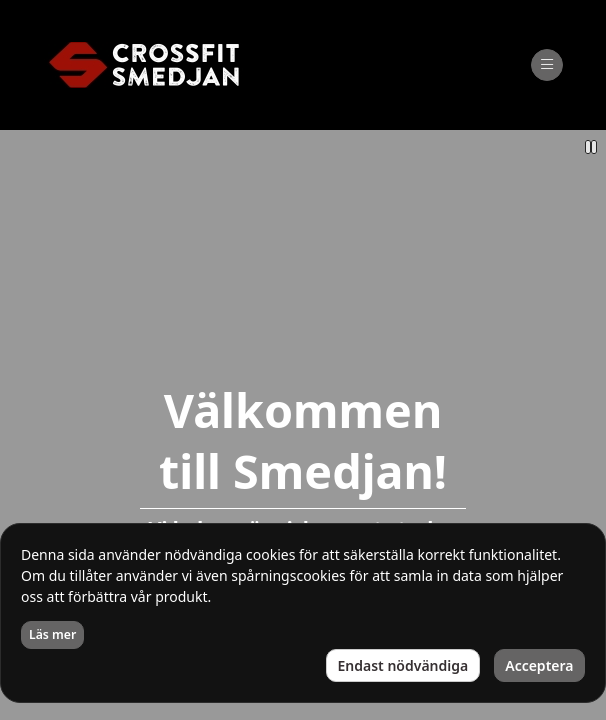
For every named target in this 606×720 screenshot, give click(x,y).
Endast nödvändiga (403, 665)
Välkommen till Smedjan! (303, 440)
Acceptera (539, 665)
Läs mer (52, 634)
